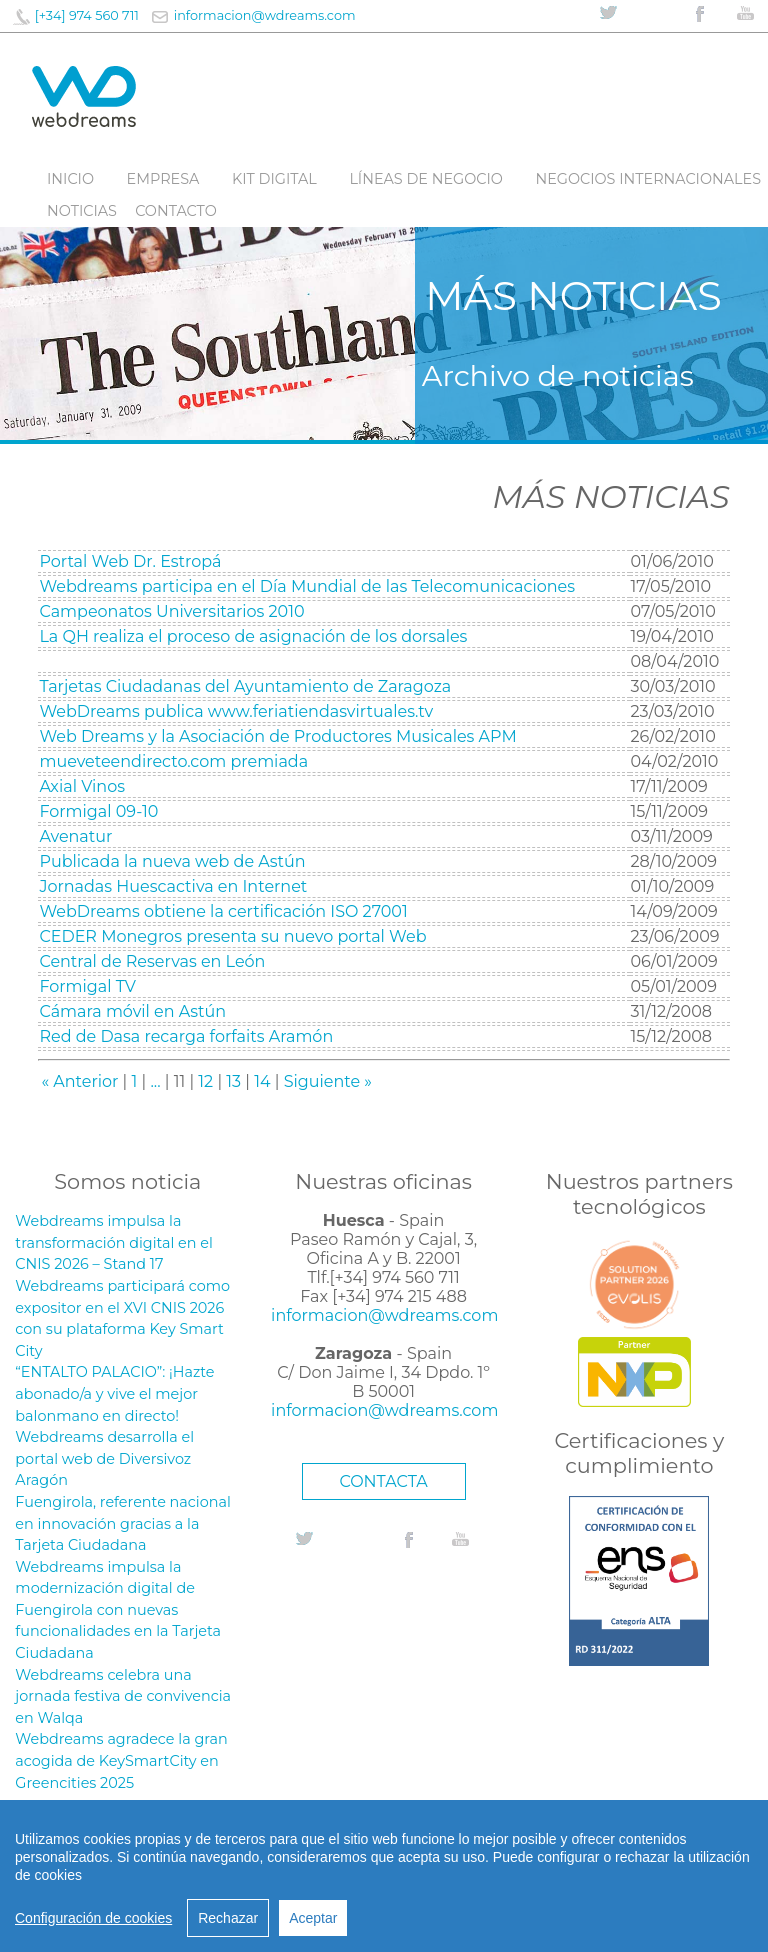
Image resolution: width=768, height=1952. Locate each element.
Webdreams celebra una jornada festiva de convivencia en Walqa (123, 1696)
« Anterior (79, 1081)
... (155, 1081)
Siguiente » (328, 1081)
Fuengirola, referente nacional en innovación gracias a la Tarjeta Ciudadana (122, 1523)
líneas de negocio (426, 179)
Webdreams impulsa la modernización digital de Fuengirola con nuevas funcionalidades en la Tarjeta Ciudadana (118, 1610)
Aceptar (313, 1918)
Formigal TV (87, 986)
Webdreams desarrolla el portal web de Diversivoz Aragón (104, 1458)
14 (262, 1081)
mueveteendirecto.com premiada (173, 761)
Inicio (70, 179)
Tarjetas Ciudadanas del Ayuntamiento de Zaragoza (245, 686)
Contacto (176, 211)
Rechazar (228, 1918)
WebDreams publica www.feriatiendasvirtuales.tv (236, 711)
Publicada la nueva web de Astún (172, 861)
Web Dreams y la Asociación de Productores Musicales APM (277, 736)
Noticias (82, 211)
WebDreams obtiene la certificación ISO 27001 (223, 911)
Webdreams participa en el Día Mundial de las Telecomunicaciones (307, 586)
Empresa (163, 179)
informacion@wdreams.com (265, 15)
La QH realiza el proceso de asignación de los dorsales (253, 636)
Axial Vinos (82, 786)
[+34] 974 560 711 (87, 15)
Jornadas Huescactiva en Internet (173, 886)
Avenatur (75, 836)
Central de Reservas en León (152, 961)
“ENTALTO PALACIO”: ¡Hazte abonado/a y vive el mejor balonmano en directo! (114, 1393)
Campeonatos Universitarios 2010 (171, 611)
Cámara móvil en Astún (132, 1011)
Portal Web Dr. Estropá (130, 561)
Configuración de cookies (93, 1918)
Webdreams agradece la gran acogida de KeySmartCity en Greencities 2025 (121, 1760)
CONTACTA (383, 1481)
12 (205, 1081)
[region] (384, 1876)
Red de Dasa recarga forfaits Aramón (186, 1036)
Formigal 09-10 (98, 811)
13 (233, 1081)
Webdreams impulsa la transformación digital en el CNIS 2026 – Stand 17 (114, 1242)
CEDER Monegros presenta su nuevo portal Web (232, 936)
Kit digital (274, 179)
